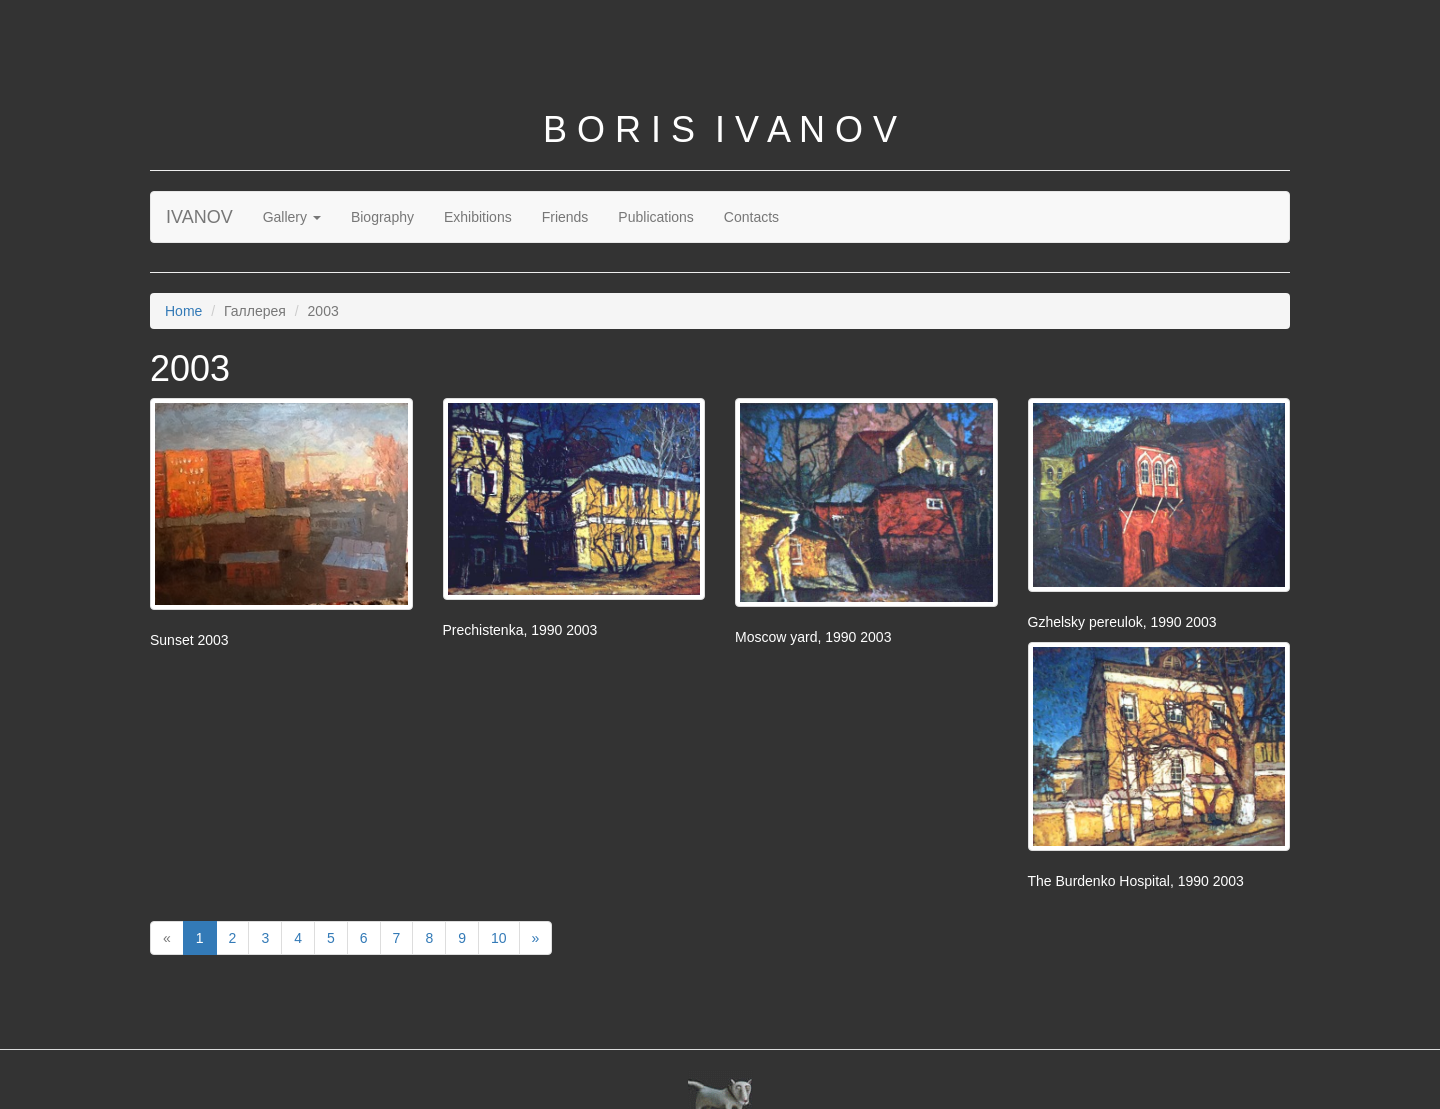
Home (183, 311)
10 (499, 938)
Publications (656, 217)
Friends (565, 217)
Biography (382, 217)
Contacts (751, 217)
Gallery (292, 217)
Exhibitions (478, 217)
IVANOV (199, 217)
